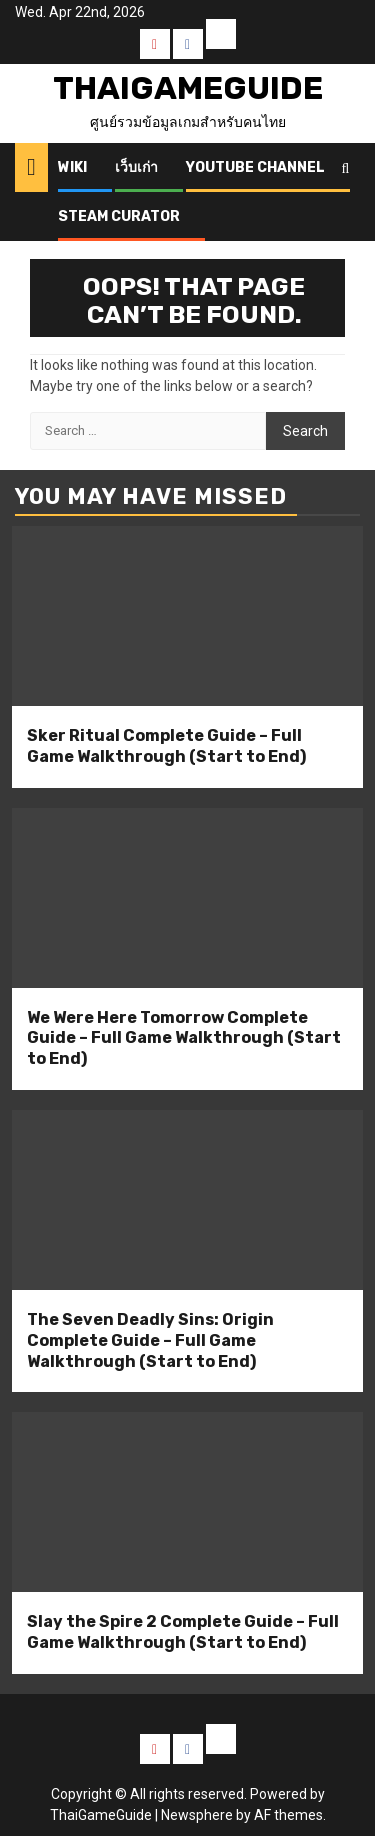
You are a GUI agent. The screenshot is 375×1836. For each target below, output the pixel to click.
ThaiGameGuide (188, 88)
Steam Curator (119, 216)
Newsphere (197, 1815)
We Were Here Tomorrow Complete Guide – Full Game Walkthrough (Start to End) (184, 1038)
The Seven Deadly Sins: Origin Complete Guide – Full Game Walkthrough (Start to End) (150, 1340)
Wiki (72, 167)
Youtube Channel (255, 167)
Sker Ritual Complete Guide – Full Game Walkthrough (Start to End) (166, 746)
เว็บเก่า (136, 167)
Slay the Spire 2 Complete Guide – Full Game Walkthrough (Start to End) (183, 1632)
